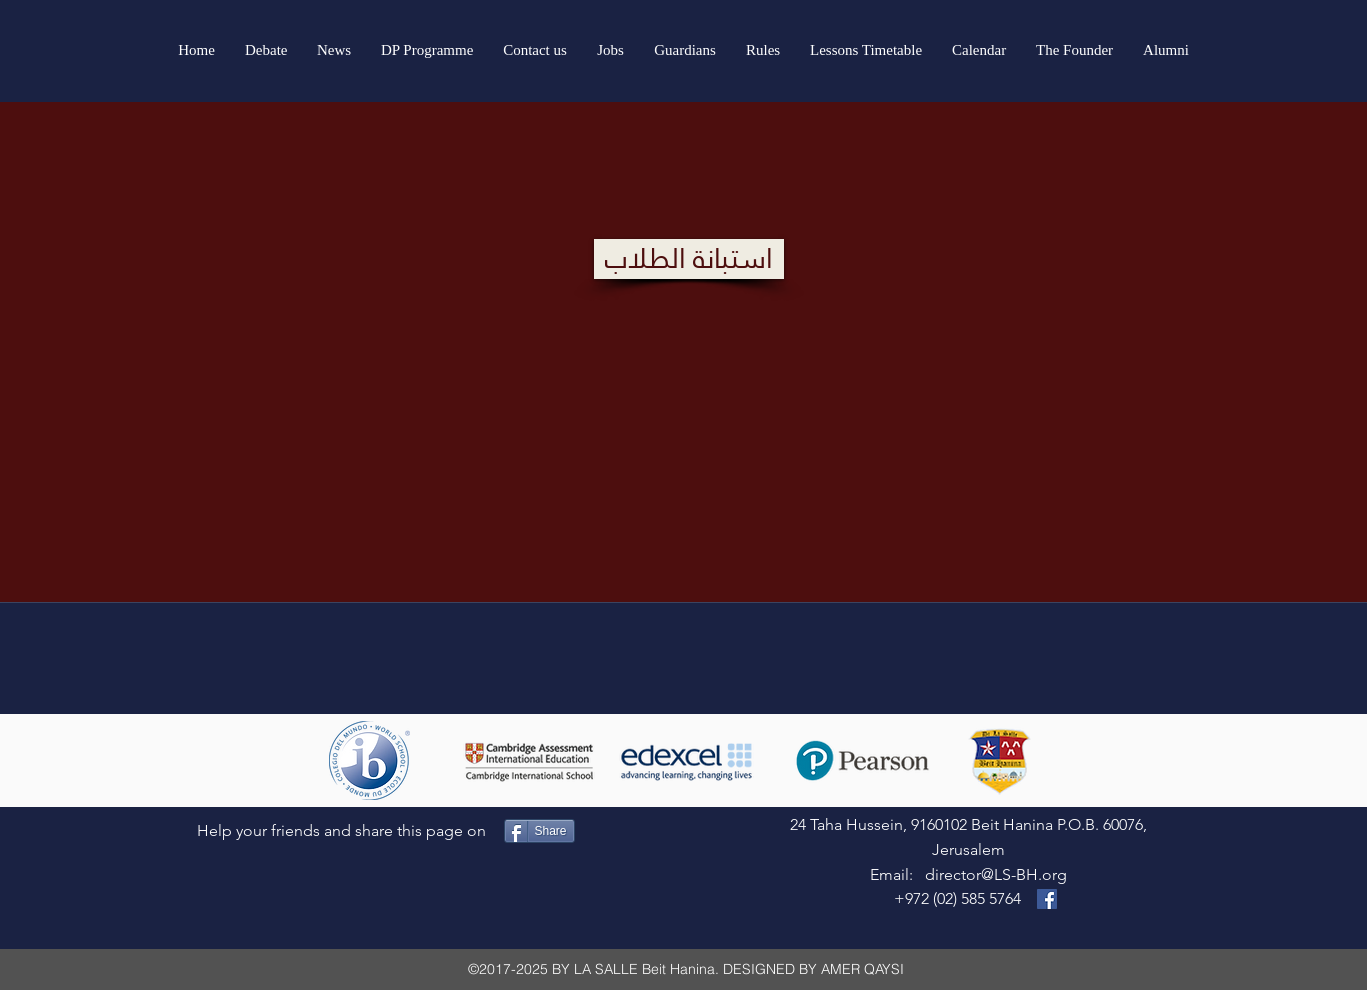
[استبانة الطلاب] (689, 259)
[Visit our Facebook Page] (1047, 899)
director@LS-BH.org (996, 874)
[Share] (539, 831)
